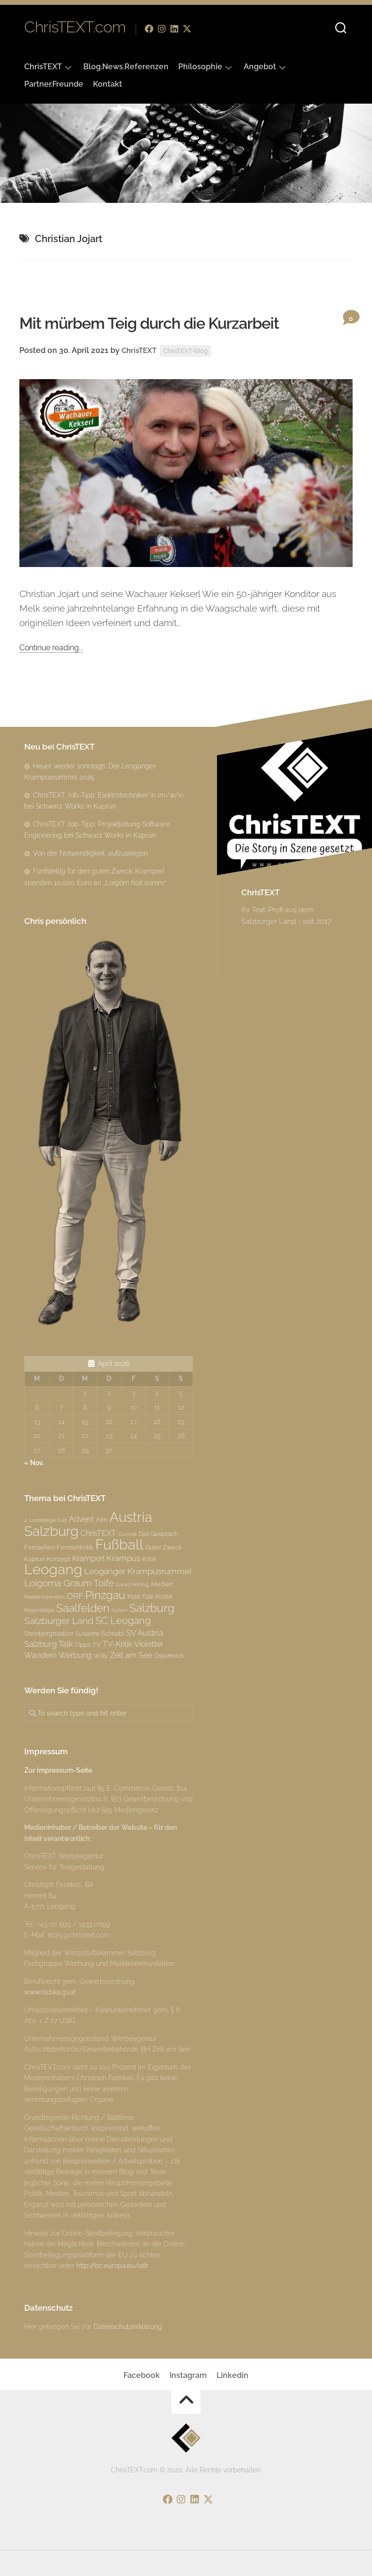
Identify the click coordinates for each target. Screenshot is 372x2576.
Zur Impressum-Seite (58, 1797)
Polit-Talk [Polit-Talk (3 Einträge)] (140, 1623)
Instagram (188, 2401)
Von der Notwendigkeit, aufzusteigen (90, 879)
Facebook (142, 2401)
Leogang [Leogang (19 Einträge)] (53, 1595)
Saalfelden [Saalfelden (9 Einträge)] (82, 1634)
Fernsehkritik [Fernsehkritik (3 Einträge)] (75, 1574)
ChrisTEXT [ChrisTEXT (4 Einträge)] (98, 1559)
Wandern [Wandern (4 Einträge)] (40, 1681)
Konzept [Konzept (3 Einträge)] (58, 1585)
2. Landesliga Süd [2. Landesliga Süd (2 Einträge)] (45, 1546)
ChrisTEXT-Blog (190, 377)
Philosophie (200, 66)
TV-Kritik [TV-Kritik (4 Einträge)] (117, 1670)
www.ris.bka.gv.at (50, 2019)
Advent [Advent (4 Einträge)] (81, 1545)
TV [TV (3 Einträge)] (97, 1671)
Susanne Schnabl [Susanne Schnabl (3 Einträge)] (99, 1659)
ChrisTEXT (43, 66)
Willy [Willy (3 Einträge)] (100, 1682)
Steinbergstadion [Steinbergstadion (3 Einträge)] (48, 1659)
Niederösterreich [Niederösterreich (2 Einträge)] (44, 1623)
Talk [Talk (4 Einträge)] (66, 1670)
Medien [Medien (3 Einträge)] (162, 1610)
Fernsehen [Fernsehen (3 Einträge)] (39, 1574)
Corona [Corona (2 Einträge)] (127, 1560)
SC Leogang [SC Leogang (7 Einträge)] (123, 1647)
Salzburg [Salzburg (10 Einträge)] (151, 1634)
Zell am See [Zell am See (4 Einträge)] (131, 1681)
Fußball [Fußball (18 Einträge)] (119, 1571)
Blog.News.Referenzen (126, 66)
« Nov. (34, 1489)
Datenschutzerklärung (127, 2353)
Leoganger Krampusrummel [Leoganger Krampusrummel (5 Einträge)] (137, 1598)
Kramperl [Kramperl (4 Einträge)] (88, 1584)
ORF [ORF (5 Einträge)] (75, 1622)
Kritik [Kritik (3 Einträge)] (149, 1585)
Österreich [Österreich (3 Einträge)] (169, 1682)
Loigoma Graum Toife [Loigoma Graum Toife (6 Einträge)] (69, 1609)
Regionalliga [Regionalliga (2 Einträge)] (39, 1636)
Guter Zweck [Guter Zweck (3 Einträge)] (163, 1574)
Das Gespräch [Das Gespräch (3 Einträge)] (158, 1560)
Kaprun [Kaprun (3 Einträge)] (34, 1585)
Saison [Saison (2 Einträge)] (119, 1636)
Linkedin (232, 2401)
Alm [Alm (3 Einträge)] (102, 1546)
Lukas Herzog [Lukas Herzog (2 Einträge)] (132, 1610)
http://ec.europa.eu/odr (113, 2292)
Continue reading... (57, 673)
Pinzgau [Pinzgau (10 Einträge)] (105, 1621)
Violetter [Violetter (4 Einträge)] (148, 1670)
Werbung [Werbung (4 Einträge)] (75, 1681)
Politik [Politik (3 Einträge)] (164, 1623)
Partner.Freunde (53, 84)
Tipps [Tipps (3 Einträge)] (83, 1671)
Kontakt (107, 84)
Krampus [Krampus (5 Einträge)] (123, 1584)
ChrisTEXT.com (75, 29)
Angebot (260, 66)
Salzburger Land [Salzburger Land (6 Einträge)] (58, 1647)
